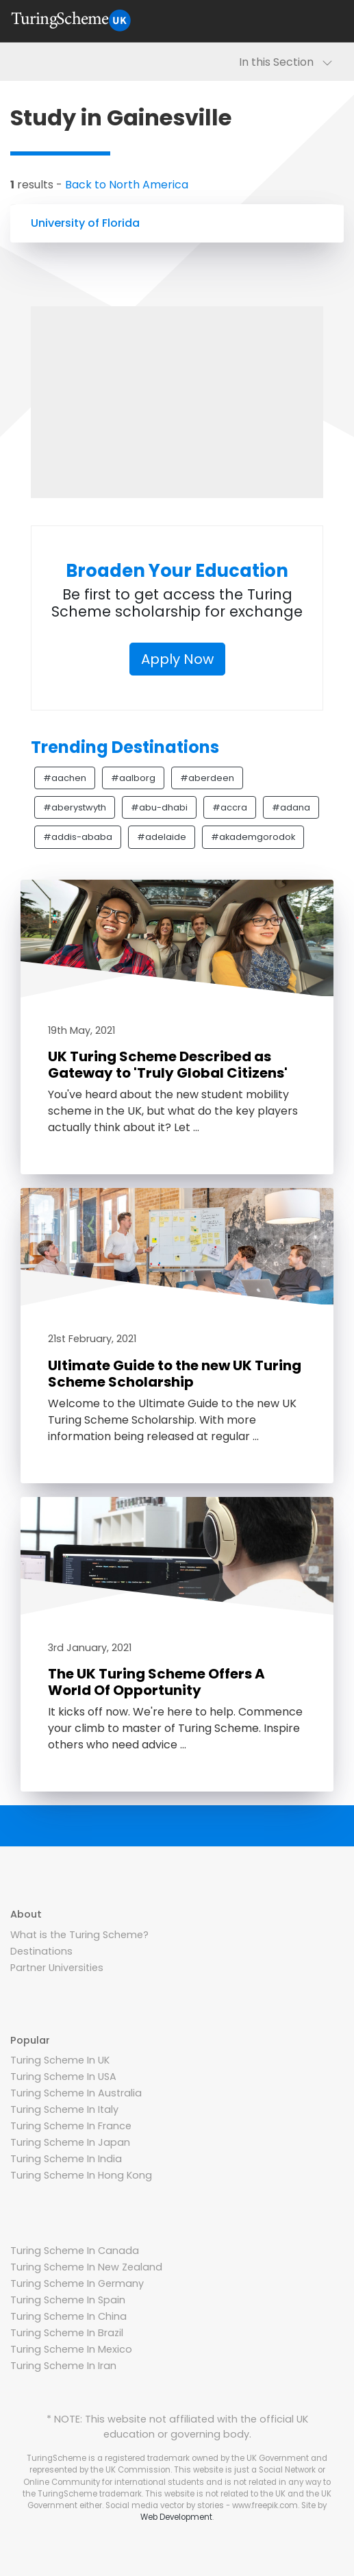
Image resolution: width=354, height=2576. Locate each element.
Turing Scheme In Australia (76, 2093)
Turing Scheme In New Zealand (86, 2267)
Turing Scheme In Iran (63, 2366)
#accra (229, 807)
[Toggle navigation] (326, 21)
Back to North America (126, 185)
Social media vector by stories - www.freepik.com (201, 2505)
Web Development (176, 2517)
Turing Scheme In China (68, 2316)
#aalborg (133, 778)
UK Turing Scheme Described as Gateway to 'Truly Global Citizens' (168, 1064)
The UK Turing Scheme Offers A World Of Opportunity (156, 1682)
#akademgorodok (253, 837)
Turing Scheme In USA (63, 2076)
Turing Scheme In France (70, 2126)
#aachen (64, 778)
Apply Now (177, 659)
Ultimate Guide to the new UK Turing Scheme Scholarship (174, 1373)
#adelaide (161, 837)
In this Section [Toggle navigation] (286, 62)
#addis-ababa (77, 837)
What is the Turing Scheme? (79, 1935)
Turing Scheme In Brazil (66, 2333)
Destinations (41, 1951)
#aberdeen (207, 778)
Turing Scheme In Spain (67, 2300)
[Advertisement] (177, 402)
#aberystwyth (74, 807)
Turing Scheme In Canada (74, 2250)
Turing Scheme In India (66, 2159)
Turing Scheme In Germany (77, 2283)
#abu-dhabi (159, 807)
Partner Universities (56, 1967)
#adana (291, 807)
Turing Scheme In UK (60, 2060)
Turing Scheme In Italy (64, 2109)
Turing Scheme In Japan (70, 2142)
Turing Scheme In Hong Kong (81, 2175)
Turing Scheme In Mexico (71, 2349)
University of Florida (85, 223)
